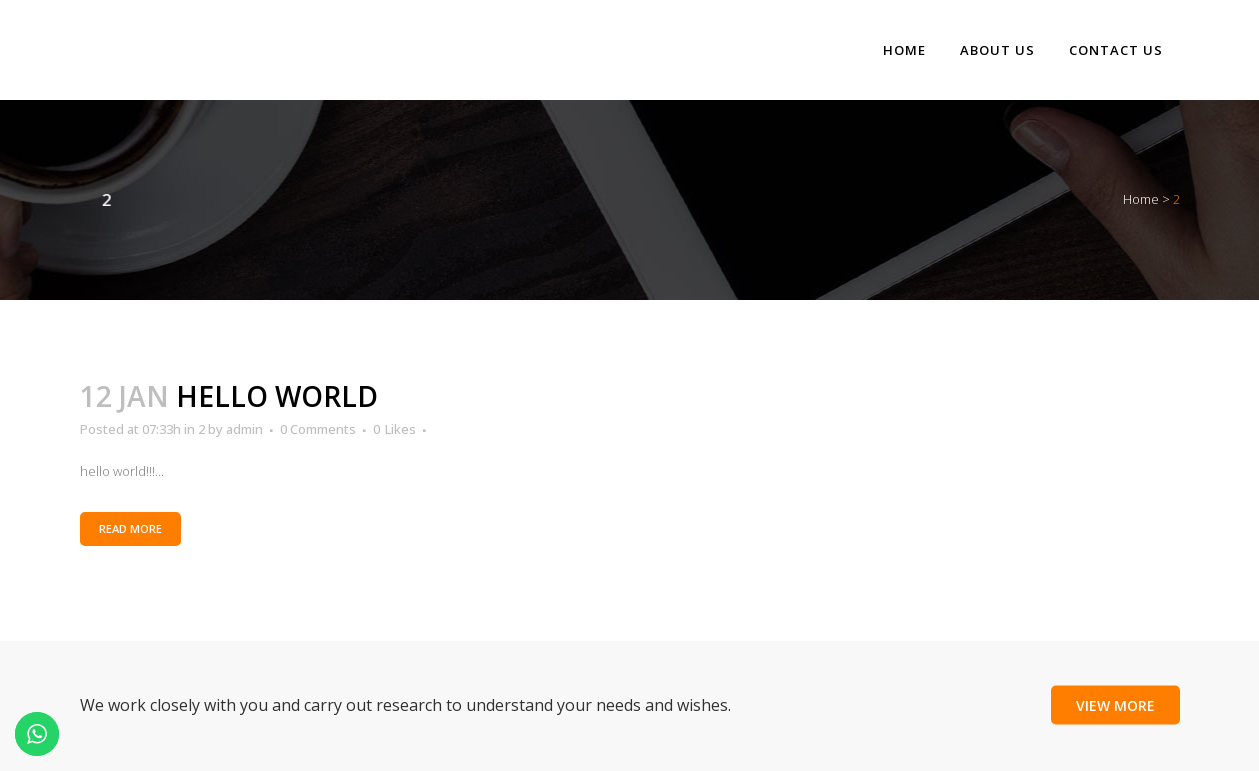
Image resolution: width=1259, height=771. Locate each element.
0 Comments (318, 429)
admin (244, 429)
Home (1141, 199)
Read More (130, 528)
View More (1115, 704)
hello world (277, 396)
